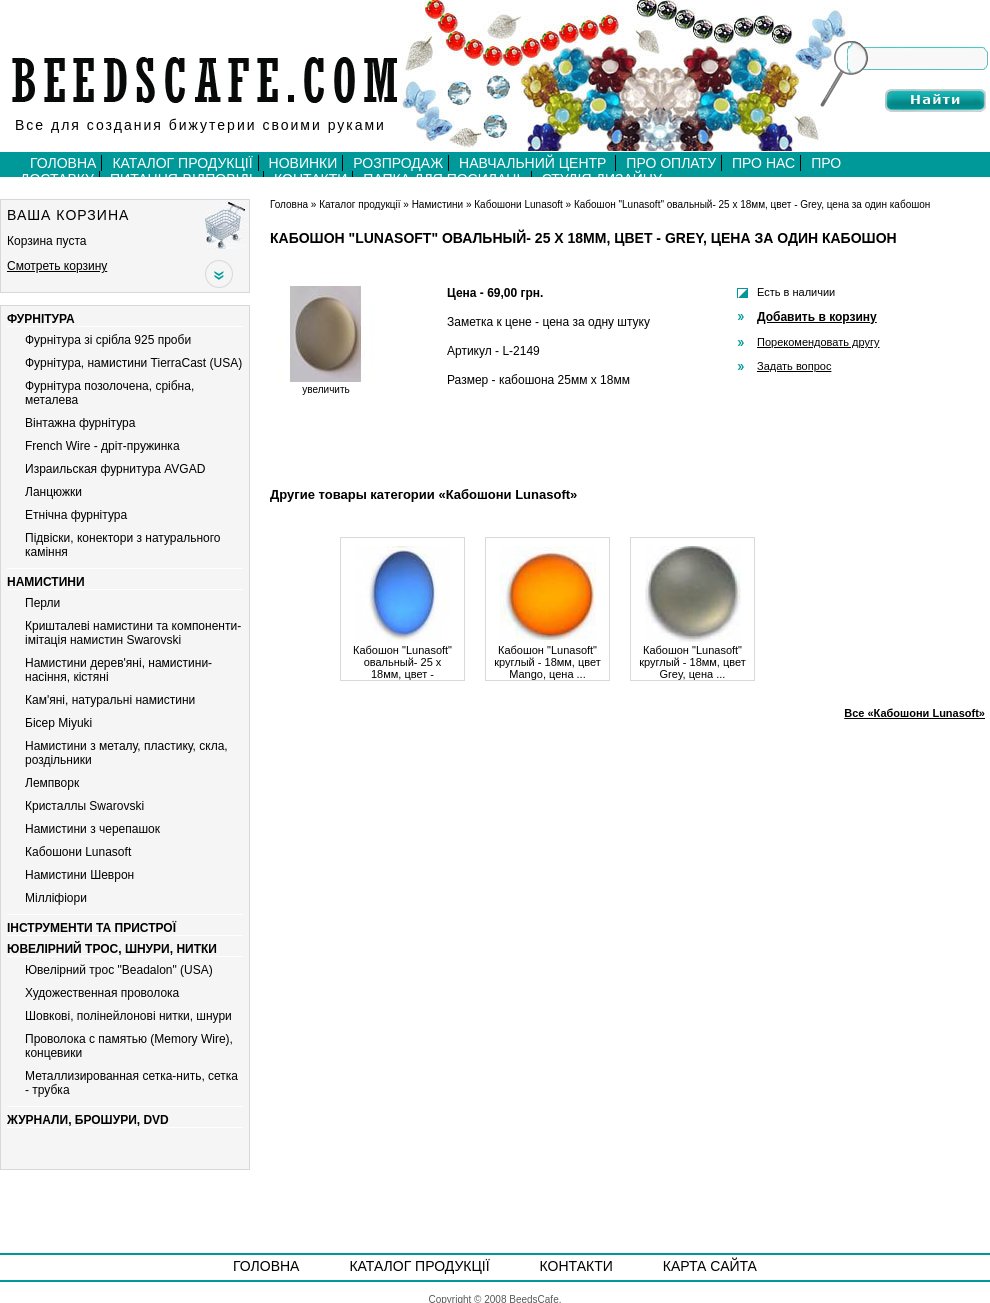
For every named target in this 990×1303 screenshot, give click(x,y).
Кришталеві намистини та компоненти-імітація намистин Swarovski (133, 633)
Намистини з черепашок (92, 829)
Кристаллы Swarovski (84, 806)
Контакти (576, 1266)
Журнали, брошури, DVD (88, 1120)
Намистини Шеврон (79, 875)
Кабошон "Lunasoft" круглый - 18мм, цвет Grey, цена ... (692, 656)
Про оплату (671, 163)
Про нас (763, 163)
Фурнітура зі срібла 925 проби (108, 340)
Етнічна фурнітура (76, 515)
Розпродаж (398, 163)
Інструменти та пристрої (91, 928)
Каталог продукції (182, 163)
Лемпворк (52, 783)
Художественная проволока (102, 993)
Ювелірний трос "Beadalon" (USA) (119, 970)
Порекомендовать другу (818, 342)
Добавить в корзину (817, 317)
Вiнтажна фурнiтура (80, 423)
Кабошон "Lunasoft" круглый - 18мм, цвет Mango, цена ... (547, 656)
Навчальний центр (534, 163)
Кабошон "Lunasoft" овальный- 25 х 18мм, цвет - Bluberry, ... (402, 656)
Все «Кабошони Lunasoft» (914, 713)
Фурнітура (41, 319)
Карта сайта (710, 1266)
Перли (42, 603)
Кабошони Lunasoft (78, 852)
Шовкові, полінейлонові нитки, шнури (128, 1016)
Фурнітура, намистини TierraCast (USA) (133, 363)
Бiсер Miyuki (58, 723)
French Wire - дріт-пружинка (102, 446)
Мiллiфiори (56, 898)
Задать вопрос (794, 366)
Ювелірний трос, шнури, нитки (112, 949)
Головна (63, 163)
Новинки (303, 163)
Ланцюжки (53, 492)
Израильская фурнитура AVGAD (115, 469)
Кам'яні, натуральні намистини (110, 700)
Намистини (46, 582)
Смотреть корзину (57, 266)
